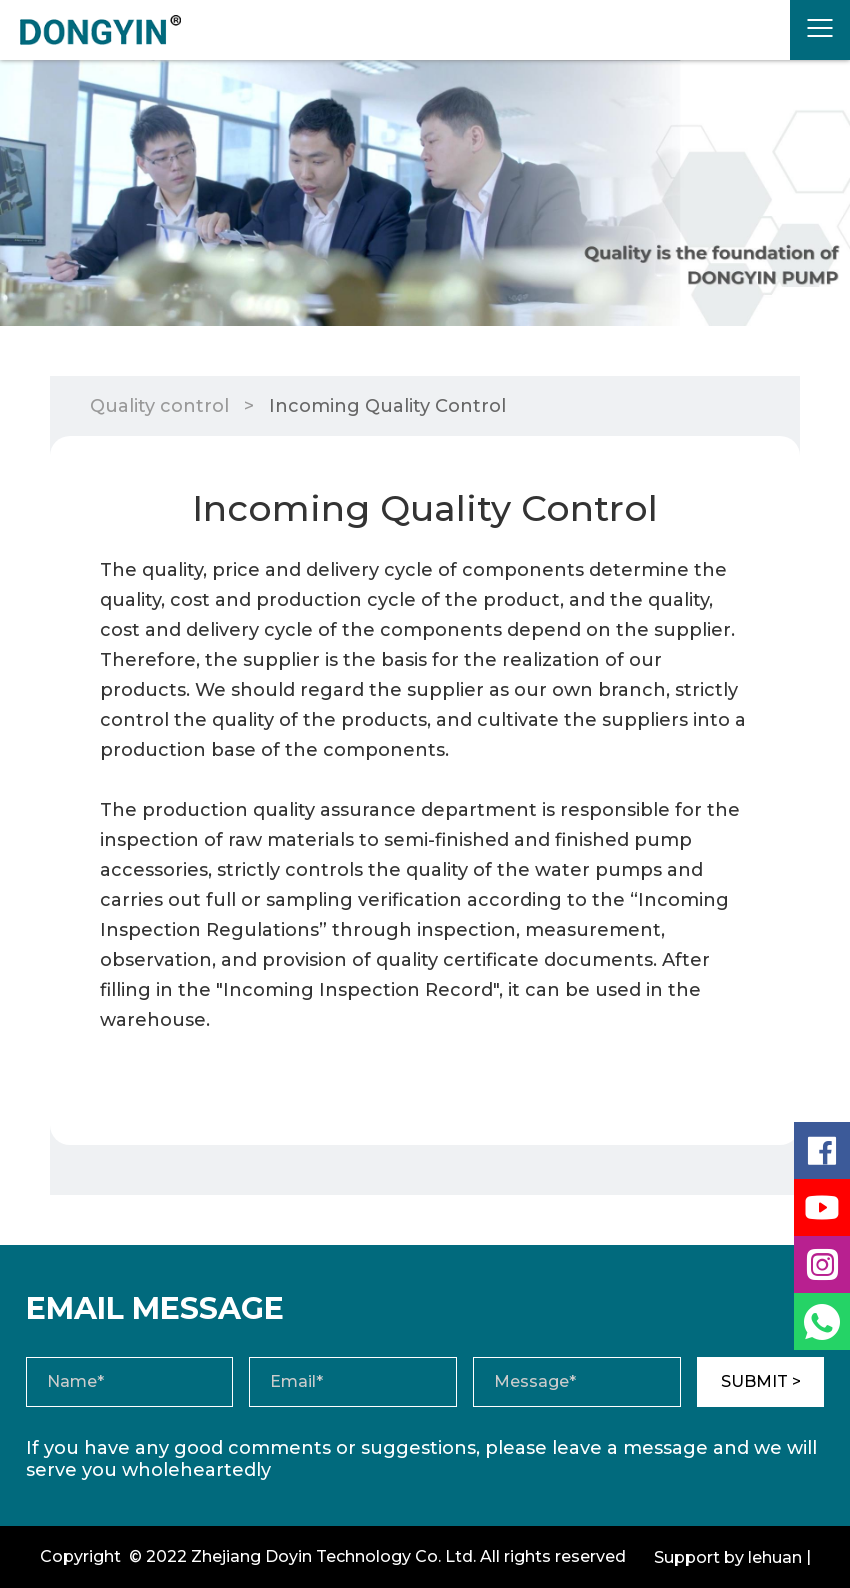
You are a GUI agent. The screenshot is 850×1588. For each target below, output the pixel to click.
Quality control (159, 406)
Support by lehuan (728, 1557)
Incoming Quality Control (387, 406)
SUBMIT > (761, 1381)
